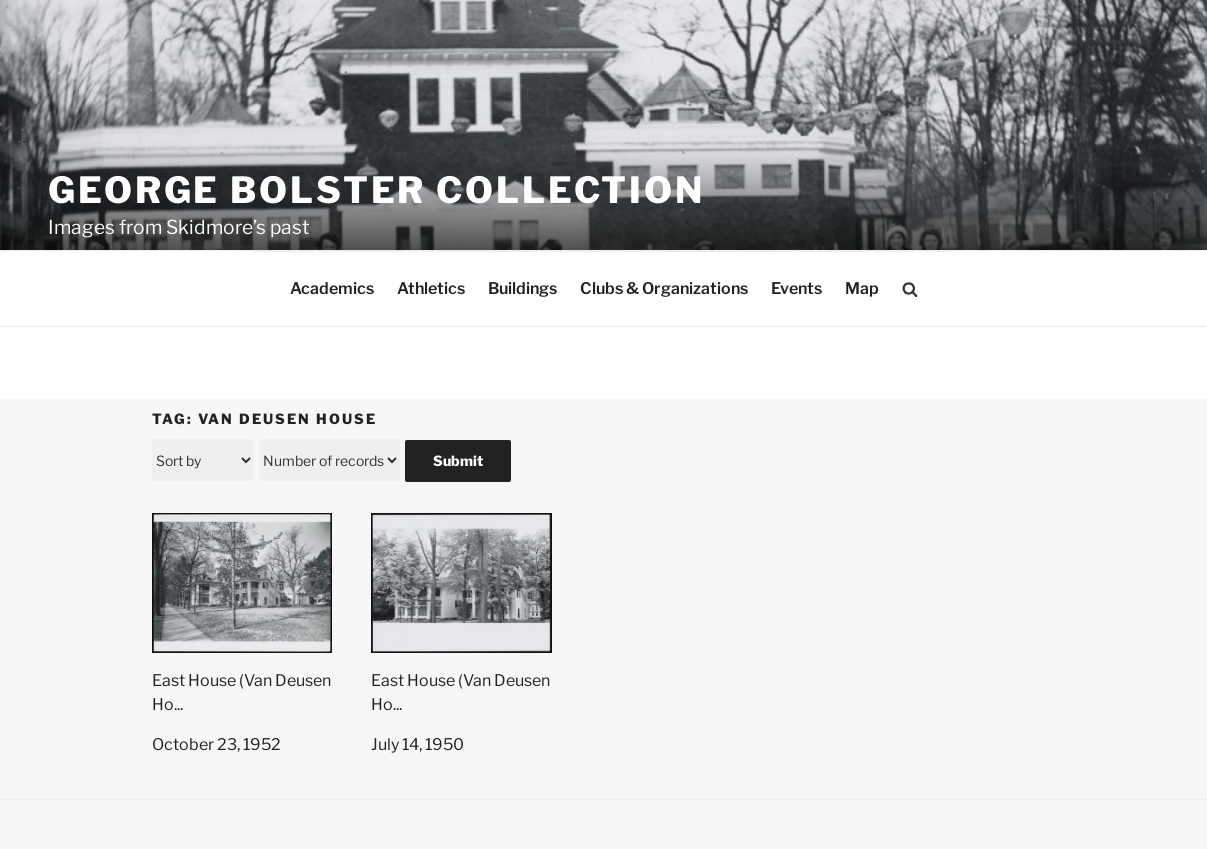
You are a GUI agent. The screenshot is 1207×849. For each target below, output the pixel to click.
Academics (332, 288)
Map (862, 288)
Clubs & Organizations (664, 288)
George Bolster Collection (376, 190)
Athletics (431, 288)
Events (796, 288)
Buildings (522, 288)
